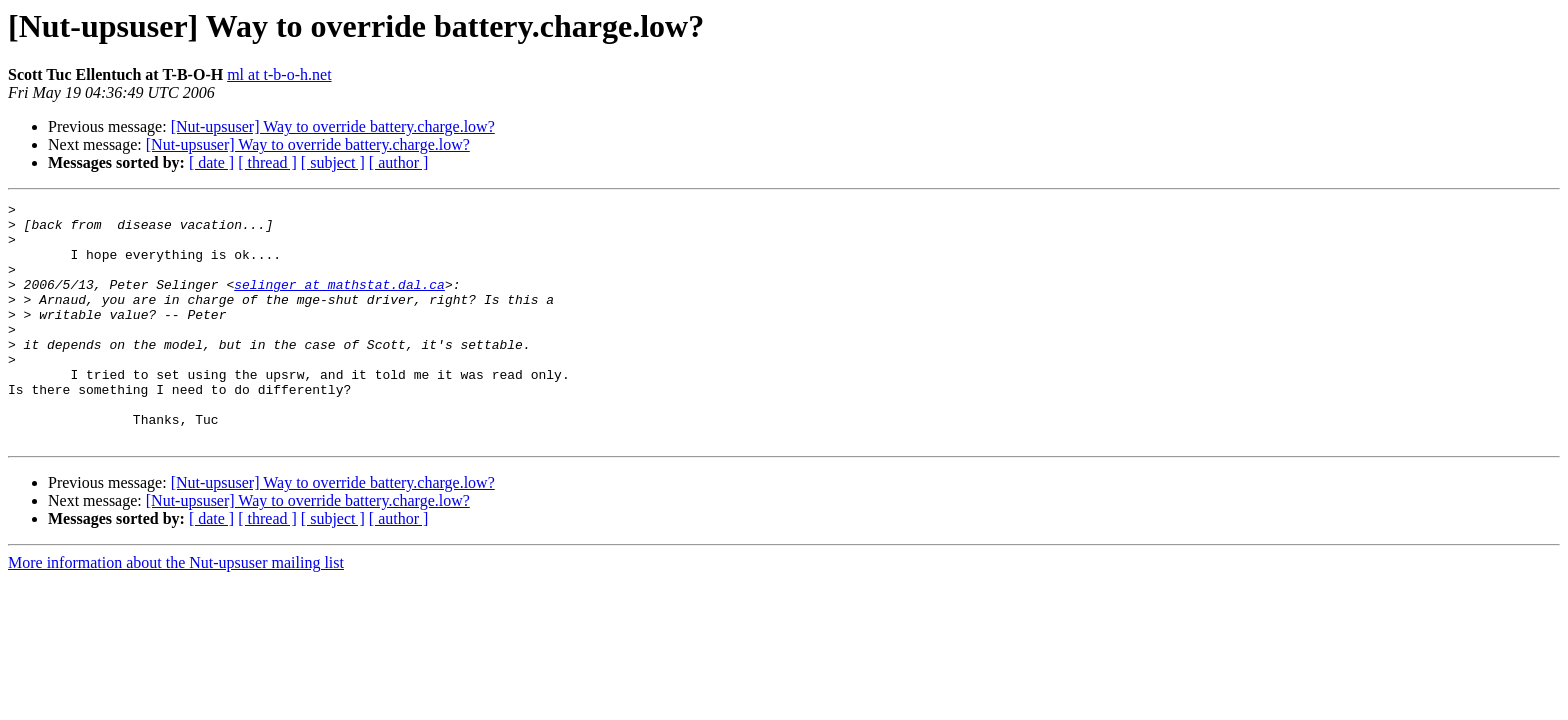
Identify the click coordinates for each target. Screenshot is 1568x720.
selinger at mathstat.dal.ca (339, 302)
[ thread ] (267, 162)
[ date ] (211, 162)
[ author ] (399, 162)
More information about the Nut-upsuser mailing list (176, 610)
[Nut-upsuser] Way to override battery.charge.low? (333, 126)
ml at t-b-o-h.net (279, 74)
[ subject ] (333, 162)
